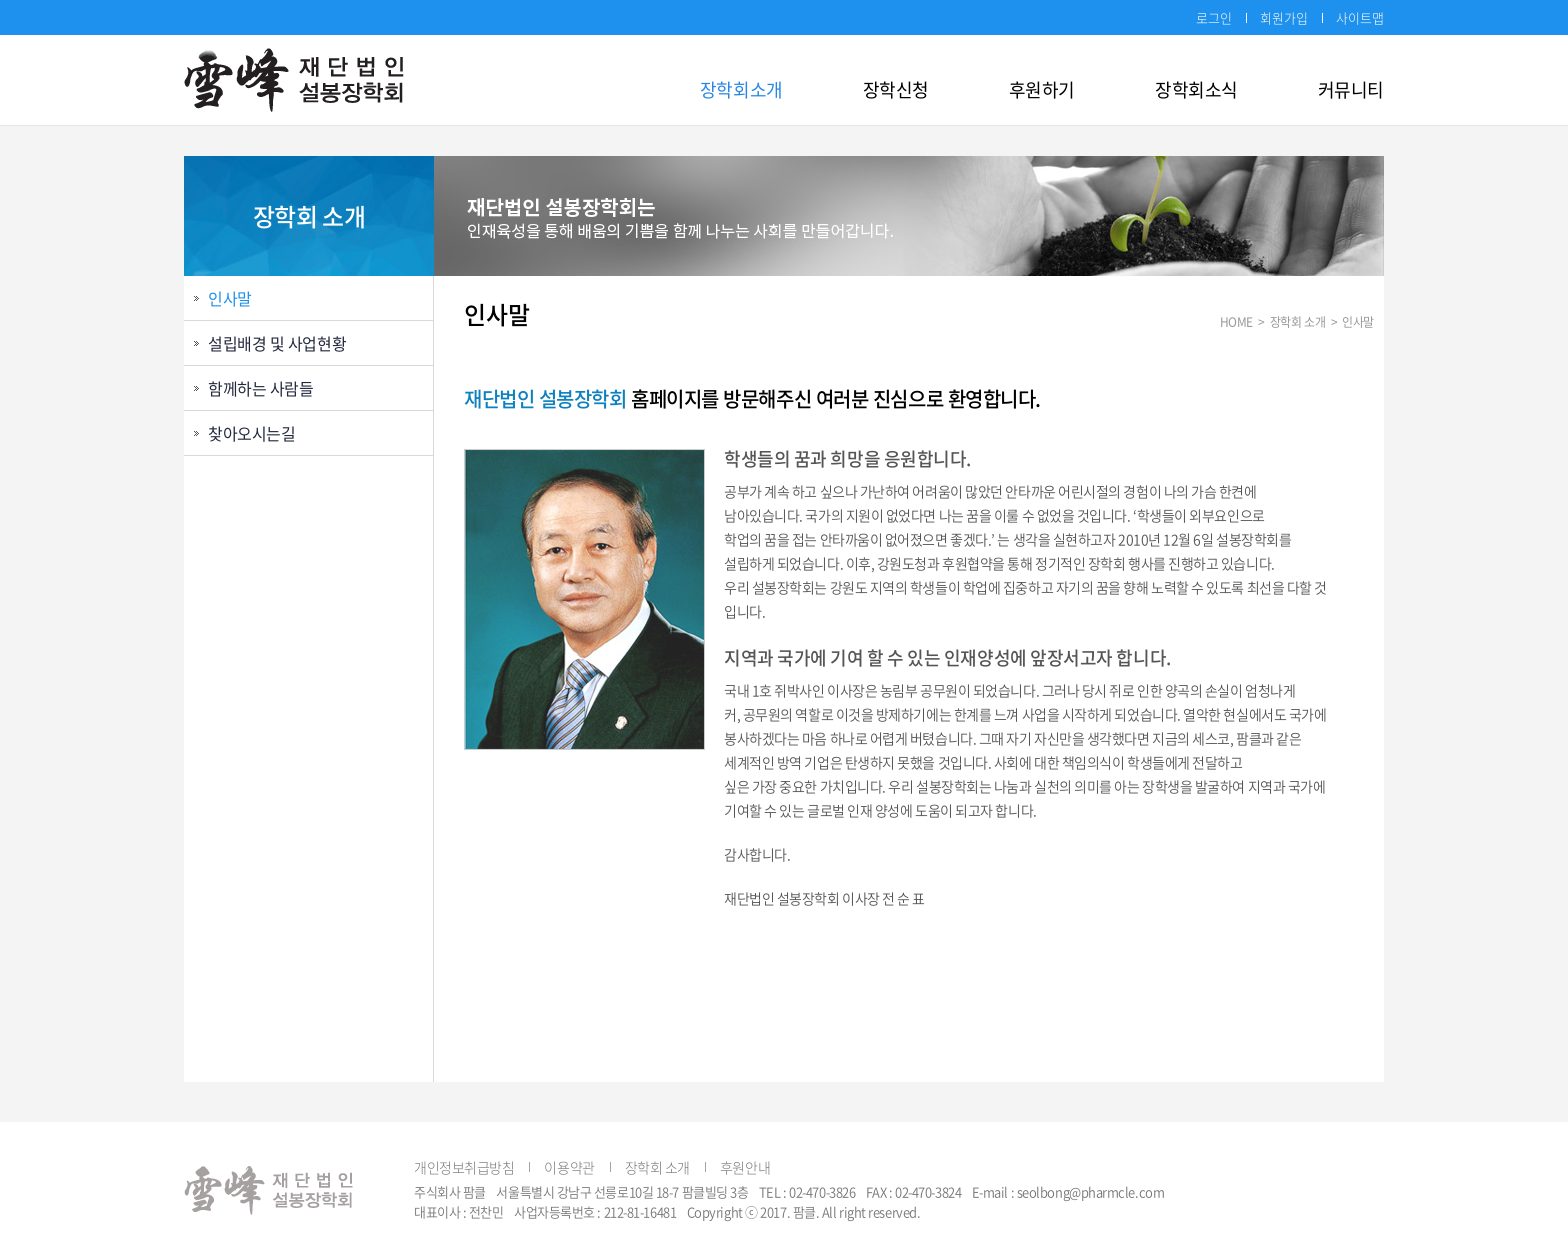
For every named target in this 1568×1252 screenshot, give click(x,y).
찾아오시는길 (251, 433)
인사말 (230, 298)
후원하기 (1042, 89)
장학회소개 (741, 89)
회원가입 (1284, 17)
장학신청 (896, 89)
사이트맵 (1360, 17)
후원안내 (745, 1167)
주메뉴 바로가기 (0, 0)
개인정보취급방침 (464, 1167)
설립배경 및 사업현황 (277, 343)
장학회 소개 (657, 1167)
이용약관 (569, 1167)
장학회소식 (1196, 89)
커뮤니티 (1351, 89)
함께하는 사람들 (260, 388)
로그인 (1214, 17)
